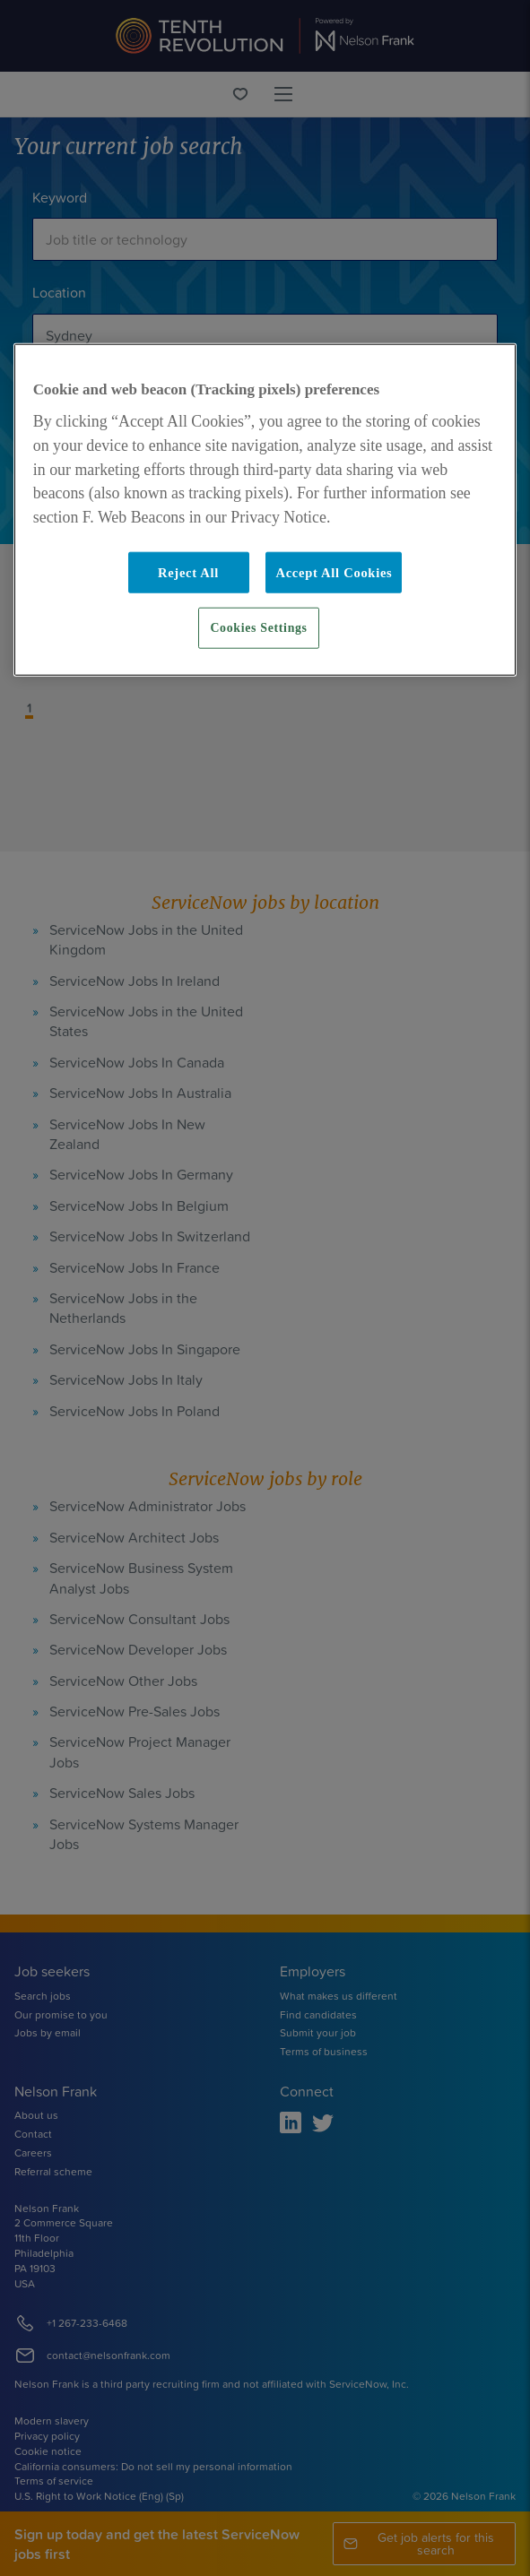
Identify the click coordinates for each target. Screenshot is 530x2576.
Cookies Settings (258, 628)
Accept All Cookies (333, 573)
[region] (265, 510)
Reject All (188, 573)
